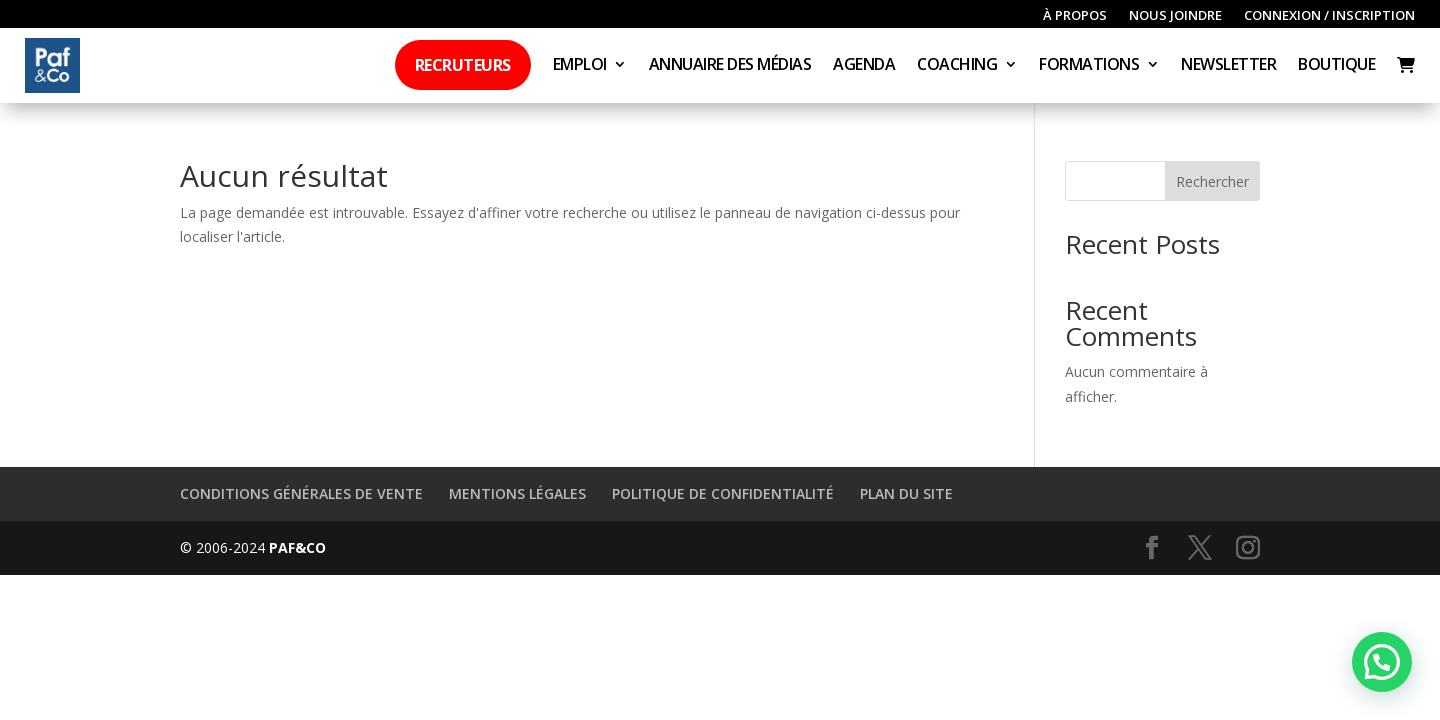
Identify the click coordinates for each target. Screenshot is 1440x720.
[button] (1382, 662)
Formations (1089, 66)
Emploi (580, 66)
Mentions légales (517, 493)
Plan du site (906, 493)
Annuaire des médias (730, 66)
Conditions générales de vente (301, 493)
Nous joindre (1175, 16)
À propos (1075, 16)
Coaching (957, 66)
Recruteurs (463, 65)
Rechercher (1212, 181)
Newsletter (1228, 66)
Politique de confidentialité (723, 493)
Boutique (1336, 66)
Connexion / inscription (1329, 16)
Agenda (864, 66)
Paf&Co (297, 547)
